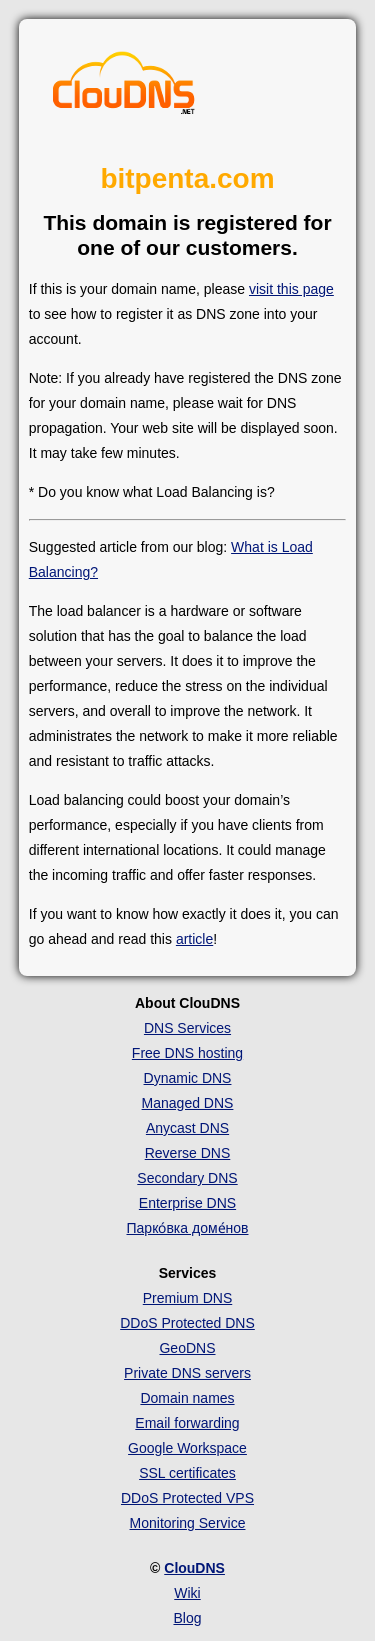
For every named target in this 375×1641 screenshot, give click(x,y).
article (194, 939)
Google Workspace (187, 1448)
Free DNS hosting (187, 1053)
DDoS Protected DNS (187, 1323)
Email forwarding (187, 1423)
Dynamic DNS (188, 1078)
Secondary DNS (187, 1178)
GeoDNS (187, 1348)
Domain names (187, 1398)
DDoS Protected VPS (187, 1498)
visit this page (291, 289)
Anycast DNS (187, 1128)
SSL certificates (187, 1473)
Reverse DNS (188, 1153)
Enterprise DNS (187, 1203)
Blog (187, 1618)
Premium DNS (187, 1298)
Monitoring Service (188, 1523)
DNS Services (187, 1028)
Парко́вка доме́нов (188, 1228)
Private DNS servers (187, 1373)
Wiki (187, 1593)
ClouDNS (194, 1568)
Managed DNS (188, 1103)
